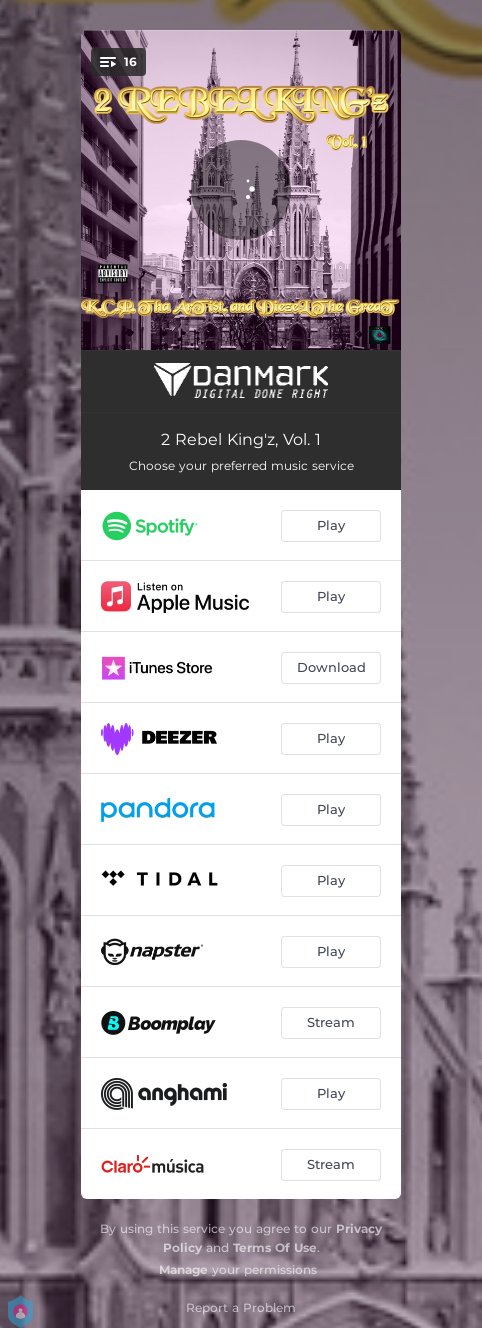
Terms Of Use (275, 1247)
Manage (183, 1269)
